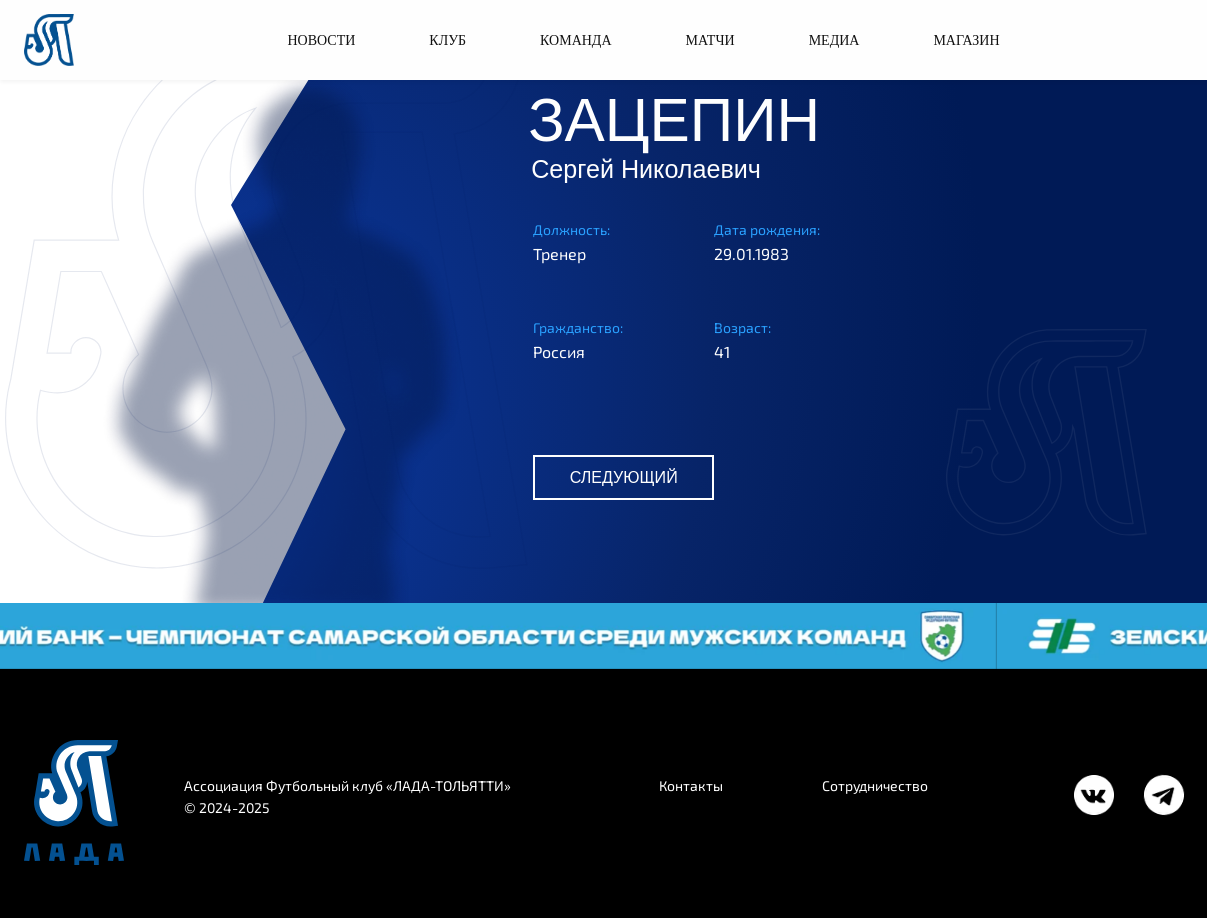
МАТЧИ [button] (710, 40)
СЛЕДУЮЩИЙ (624, 477)
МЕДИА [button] (834, 40)
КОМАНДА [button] (575, 40)
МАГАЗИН (966, 40)
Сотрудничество (875, 785)
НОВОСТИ (321, 40)
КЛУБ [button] (447, 40)
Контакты (691, 785)
